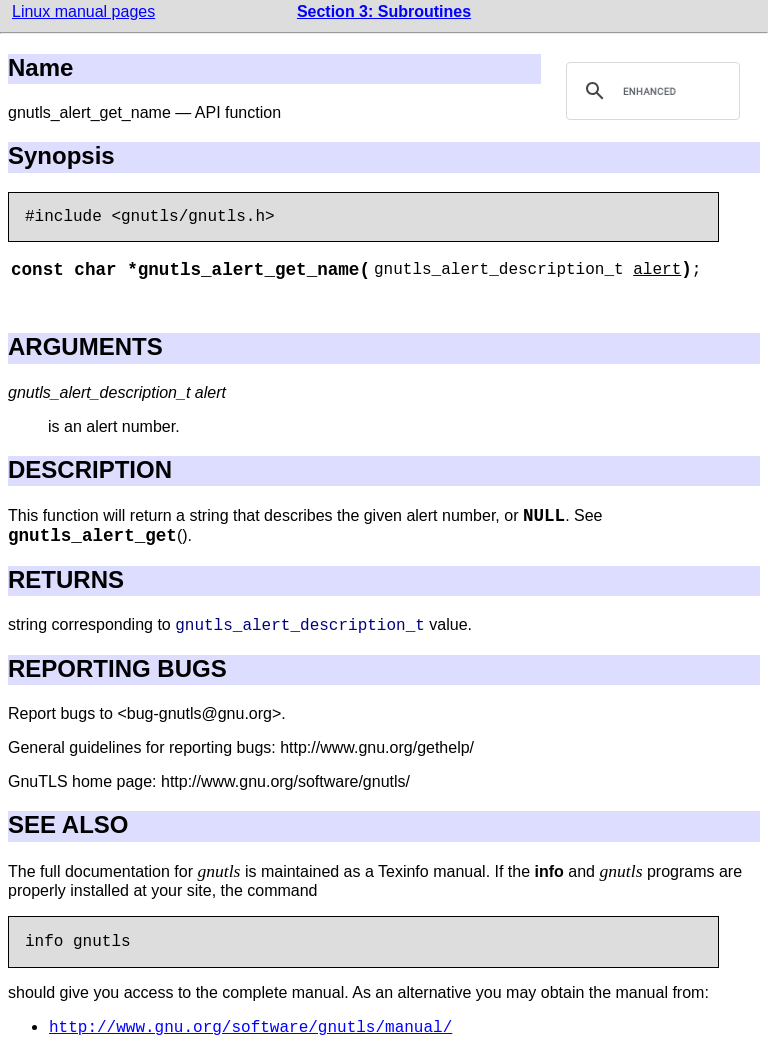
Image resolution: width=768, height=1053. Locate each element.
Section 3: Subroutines (384, 11)
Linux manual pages (83, 11)
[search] (650, 91)
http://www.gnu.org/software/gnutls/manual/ (250, 1028)
